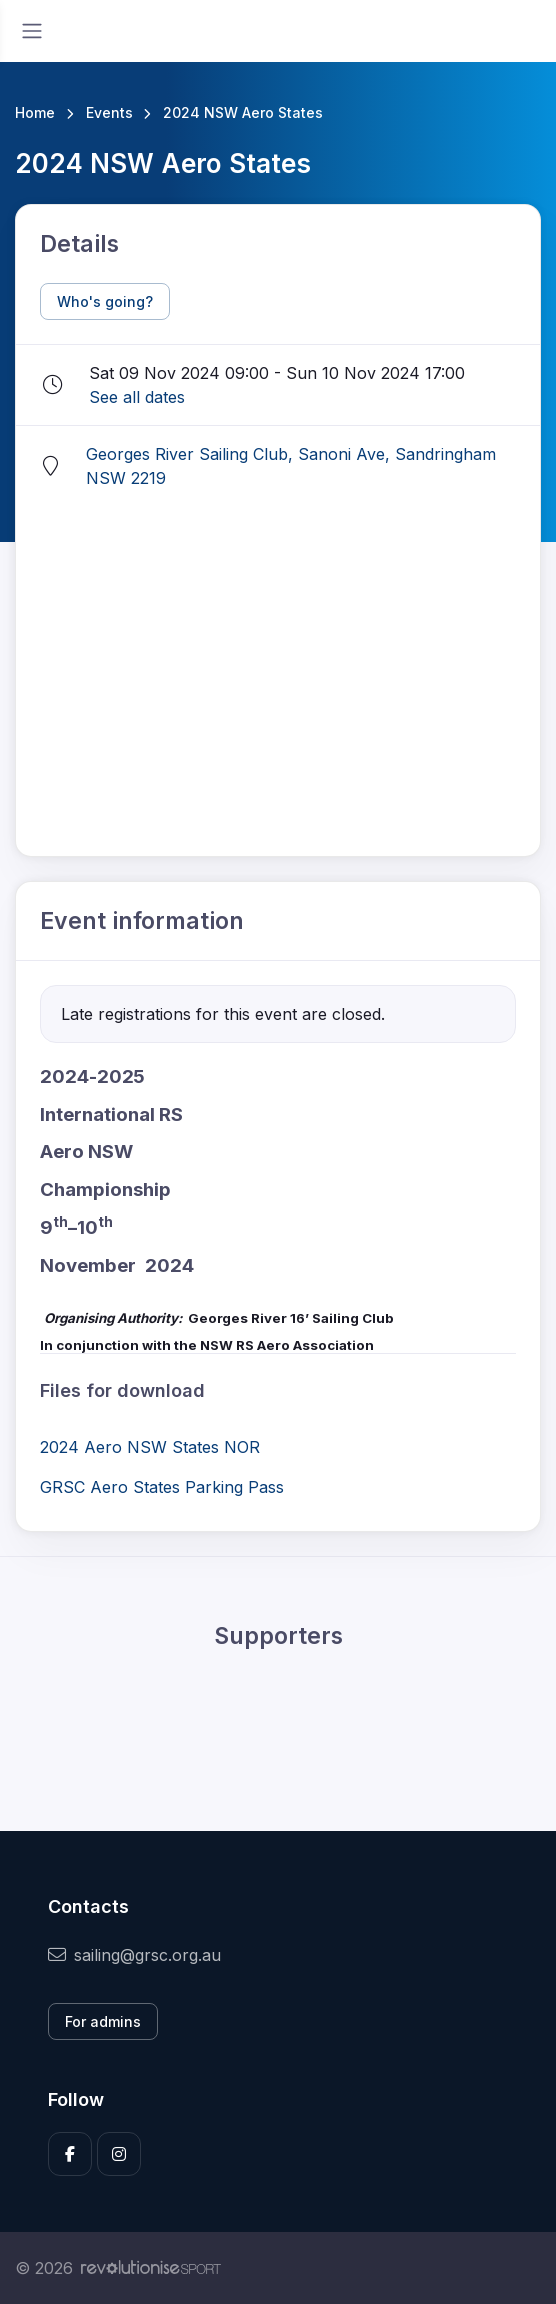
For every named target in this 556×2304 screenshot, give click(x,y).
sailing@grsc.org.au (134, 1955)
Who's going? (105, 301)
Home (35, 112)
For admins (103, 2021)
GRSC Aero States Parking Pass (162, 1487)
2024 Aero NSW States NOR (150, 1447)
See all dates (137, 397)
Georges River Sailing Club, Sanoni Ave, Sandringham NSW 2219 (291, 466)
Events (109, 112)
